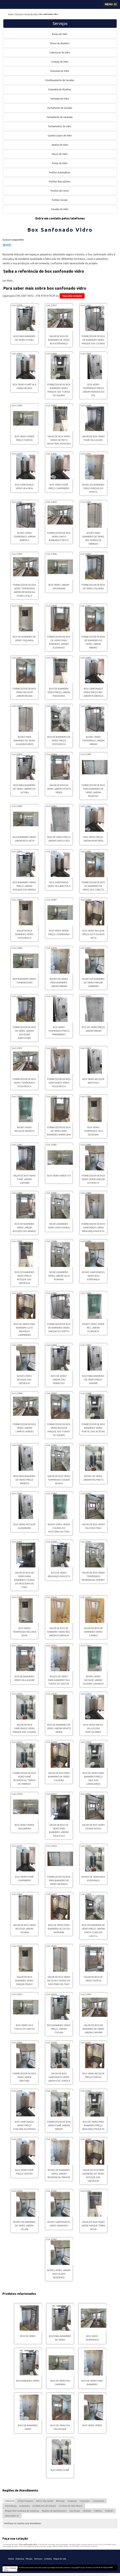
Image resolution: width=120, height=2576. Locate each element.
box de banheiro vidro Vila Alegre (24, 1678)
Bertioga (60, 2501)
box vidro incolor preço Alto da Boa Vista (93, 934)
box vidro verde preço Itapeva (24, 438)
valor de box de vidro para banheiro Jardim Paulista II (59, 1830)
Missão (29, 2559)
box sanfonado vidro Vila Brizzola (58, 884)
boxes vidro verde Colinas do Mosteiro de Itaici (59, 1528)
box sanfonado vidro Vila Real (24, 486)
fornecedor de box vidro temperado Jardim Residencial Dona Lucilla (24, 590)
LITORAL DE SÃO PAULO (44, 2506)
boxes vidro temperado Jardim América (24, 537)
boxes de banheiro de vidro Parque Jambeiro (93, 982)
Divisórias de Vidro (60, 71)
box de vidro (28, 2336)
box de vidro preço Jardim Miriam (93, 1029)
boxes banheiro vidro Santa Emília (59, 1226)
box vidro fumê (60, 2470)
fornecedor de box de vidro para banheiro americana (59, 1131)
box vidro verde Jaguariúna (24, 1827)
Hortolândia (11, 2506)
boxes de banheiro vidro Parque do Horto (93, 488)
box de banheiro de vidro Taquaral (24, 638)
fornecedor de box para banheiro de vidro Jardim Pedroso (93, 790)
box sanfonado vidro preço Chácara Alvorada (24, 2125)
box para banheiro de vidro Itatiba (24, 338)
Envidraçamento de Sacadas (60, 80)
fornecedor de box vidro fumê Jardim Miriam (59, 2125)
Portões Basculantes (60, 181)
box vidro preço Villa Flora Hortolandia (93, 1728)
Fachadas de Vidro (60, 98)
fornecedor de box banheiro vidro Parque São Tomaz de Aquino (59, 390)
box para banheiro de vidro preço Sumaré (93, 1380)
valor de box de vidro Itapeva (93, 1979)
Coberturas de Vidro (60, 52)
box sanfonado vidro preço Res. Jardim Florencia (93, 692)
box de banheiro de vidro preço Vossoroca (58, 740)
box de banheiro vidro (28, 2427)
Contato (48, 2559)
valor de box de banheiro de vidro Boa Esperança (59, 340)
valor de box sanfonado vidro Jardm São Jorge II (59, 2077)
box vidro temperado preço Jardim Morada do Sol (93, 390)
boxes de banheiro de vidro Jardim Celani (24, 2226)
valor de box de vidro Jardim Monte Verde (59, 789)
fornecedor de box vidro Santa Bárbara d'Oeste (59, 537)
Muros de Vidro (60, 154)
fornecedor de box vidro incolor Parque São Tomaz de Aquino (59, 1429)
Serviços (60, 23)
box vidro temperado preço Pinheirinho (59, 1031)
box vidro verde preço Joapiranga (59, 932)
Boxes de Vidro (60, 34)
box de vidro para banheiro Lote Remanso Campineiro (24, 1329)
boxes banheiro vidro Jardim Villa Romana (59, 1276)
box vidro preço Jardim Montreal (93, 839)
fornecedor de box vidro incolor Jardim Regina (24, 692)
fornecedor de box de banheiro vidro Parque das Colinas (93, 340)
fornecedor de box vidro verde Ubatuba (24, 2077)
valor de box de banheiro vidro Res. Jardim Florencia (58, 1632)
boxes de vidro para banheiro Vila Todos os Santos (59, 1680)
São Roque (74, 2511)
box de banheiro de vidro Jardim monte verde (59, 1728)
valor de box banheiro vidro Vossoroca (24, 934)
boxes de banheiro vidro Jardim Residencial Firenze (59, 2174)
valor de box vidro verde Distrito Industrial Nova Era (59, 440)
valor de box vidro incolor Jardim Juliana (24, 1929)
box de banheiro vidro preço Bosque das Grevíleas (24, 1277)
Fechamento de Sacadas (60, 108)
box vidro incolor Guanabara (24, 1526)
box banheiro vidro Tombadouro (24, 981)
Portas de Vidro (60, 163)
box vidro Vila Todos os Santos (24, 2027)
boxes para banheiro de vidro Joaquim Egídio (24, 740)
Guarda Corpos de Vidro (60, 135)
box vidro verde (92, 2425)
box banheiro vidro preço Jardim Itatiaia (59, 2029)
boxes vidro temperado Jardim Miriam (93, 740)
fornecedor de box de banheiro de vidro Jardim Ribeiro (93, 642)
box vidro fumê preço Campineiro (58, 486)
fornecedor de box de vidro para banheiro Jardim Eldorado (59, 642)
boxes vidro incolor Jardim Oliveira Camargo (93, 1680)
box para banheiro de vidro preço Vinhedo (24, 1480)
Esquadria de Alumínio (60, 89)
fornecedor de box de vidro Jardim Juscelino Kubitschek (24, 1032)
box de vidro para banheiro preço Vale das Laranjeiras (93, 1778)
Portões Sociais (60, 200)
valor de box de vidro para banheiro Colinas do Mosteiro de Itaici (24, 1580)
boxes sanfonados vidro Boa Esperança (93, 1276)
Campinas (72, 2501)
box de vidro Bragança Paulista (59, 1574)
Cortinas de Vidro (60, 61)
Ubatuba (87, 2511)
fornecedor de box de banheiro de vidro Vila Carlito (93, 886)
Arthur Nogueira (25, 2501)
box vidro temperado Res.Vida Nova (24, 1632)
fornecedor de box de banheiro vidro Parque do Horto (59, 1328)
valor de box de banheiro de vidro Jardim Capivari (93, 2029)
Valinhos (98, 2511)
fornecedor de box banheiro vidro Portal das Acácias (93, 1428)
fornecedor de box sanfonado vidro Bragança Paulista (93, 1227)
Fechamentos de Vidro (60, 126)
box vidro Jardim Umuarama (59, 587)
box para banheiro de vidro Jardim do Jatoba (24, 789)
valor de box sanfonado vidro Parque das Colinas (24, 1728)
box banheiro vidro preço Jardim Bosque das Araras (24, 886)
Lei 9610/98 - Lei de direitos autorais (83, 2546)
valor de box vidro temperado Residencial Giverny (93, 1576)
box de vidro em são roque (60, 2427)
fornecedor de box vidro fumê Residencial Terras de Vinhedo (24, 1778)
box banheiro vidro (28, 2380)
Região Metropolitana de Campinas (22, 2511)
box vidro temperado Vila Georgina (93, 1131)
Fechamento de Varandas (60, 117)
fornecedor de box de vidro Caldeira (93, 587)
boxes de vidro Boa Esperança (93, 1878)
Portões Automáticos (60, 172)
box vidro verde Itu (59, 1175)
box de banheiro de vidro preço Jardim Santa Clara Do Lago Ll (93, 1930)
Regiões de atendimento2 (54, 2511)
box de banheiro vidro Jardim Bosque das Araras (24, 1227)
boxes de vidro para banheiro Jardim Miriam (59, 982)
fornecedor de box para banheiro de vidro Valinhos (59, 1880)
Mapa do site (60, 2559)
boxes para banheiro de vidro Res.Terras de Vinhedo (93, 538)
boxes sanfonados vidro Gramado (58, 2224)
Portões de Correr (60, 190)
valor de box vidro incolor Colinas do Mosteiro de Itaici (58, 1981)
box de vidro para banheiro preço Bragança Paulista (93, 2125)
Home (11, 2559)
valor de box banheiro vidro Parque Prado (24, 1981)
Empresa (20, 2559)
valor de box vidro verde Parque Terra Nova (93, 2226)
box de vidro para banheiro (92, 2382)
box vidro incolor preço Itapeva (93, 2075)
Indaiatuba (24, 2506)
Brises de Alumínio (60, 43)
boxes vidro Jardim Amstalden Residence (59, 2274)
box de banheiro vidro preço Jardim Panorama (58, 692)
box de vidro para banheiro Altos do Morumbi (59, 1929)
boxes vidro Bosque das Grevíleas (24, 1380)
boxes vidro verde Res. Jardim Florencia (93, 1328)
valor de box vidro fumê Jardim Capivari (24, 1179)
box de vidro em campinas (60, 2382)
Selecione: (10, 2501)
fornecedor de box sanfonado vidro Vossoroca (59, 1083)
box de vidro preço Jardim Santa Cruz (59, 839)
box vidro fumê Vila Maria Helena (24, 386)
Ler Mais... (8, 280)
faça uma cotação (72, 296)
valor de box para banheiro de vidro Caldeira (59, 1777)
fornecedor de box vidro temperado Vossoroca (24, 1083)
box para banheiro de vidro (60, 2338)
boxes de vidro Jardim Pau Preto (93, 1478)
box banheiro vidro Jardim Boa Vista (24, 839)
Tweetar (7, 244)
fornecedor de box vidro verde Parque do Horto (93, 1179)
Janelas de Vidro (60, 144)
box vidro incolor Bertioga (93, 1081)
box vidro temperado (92, 2338)
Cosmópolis (98, 2501)
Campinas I (85, 2501)
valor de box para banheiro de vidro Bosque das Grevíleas (93, 2175)
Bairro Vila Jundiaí (44, 2501)
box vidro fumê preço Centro (24, 2172)
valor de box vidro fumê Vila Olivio (93, 438)
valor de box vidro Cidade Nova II (93, 1827)
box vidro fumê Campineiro (24, 1878)
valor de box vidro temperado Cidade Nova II (58, 1480)
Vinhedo (109, 2511)
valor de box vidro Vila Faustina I (93, 1526)
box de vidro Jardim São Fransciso (59, 1380)
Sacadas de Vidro (60, 209)
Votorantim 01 (12, 2516)
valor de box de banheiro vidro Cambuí (93, 1632)
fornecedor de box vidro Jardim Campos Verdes (24, 1428)
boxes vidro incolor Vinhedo (24, 1129)
